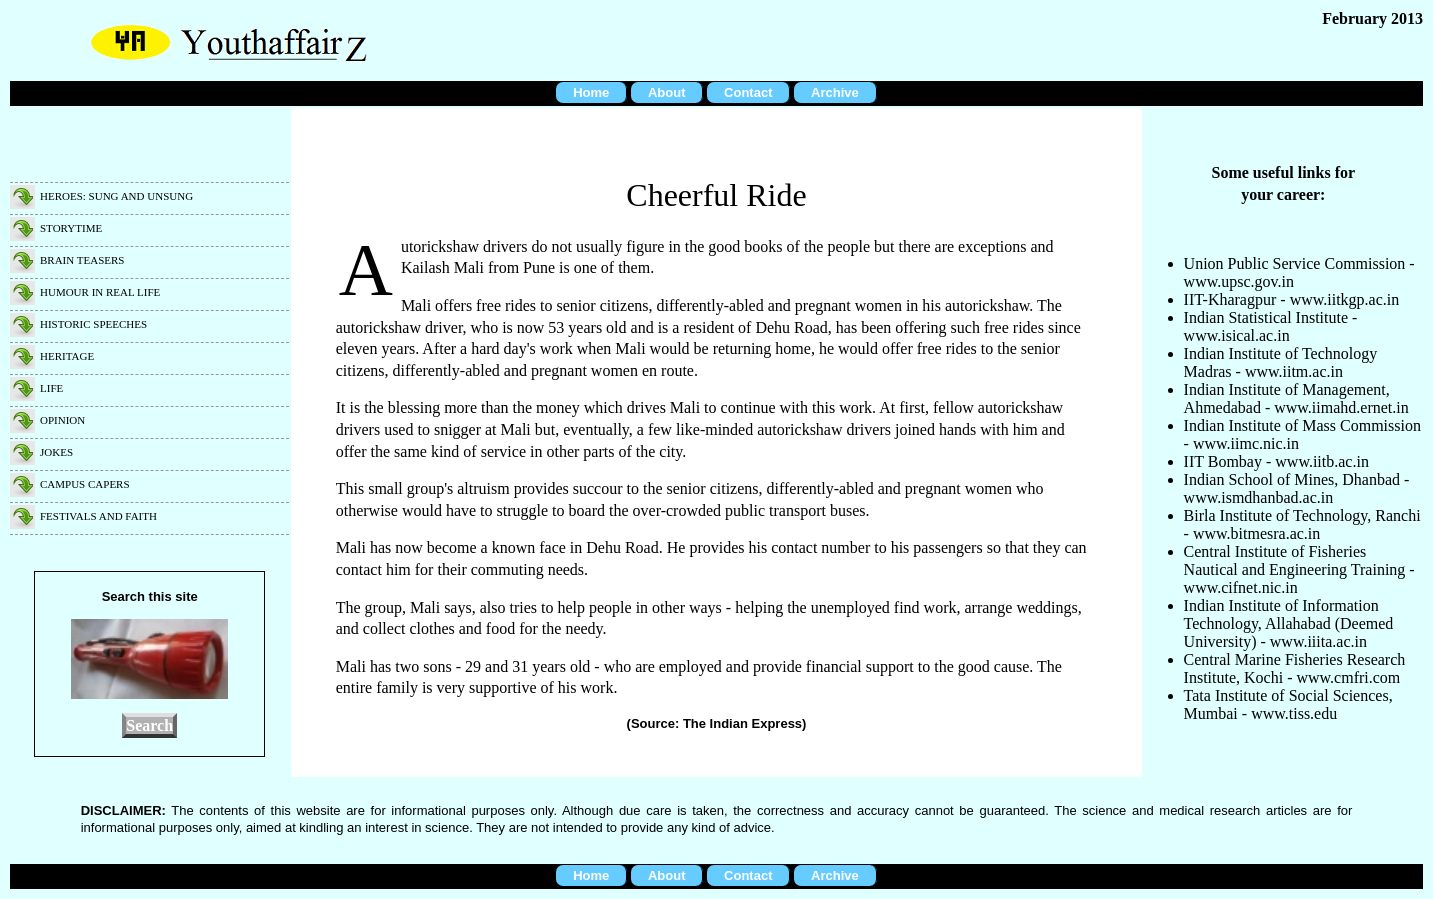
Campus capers (85, 484)
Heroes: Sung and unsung (116, 196)
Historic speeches (93, 324)
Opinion (62, 420)
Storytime (71, 228)
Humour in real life (100, 292)
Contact (748, 92)
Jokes (56, 452)
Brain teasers (82, 260)
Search (149, 725)
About (667, 92)
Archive (835, 92)
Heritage (67, 356)
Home (591, 92)
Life (51, 388)
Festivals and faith (98, 516)
